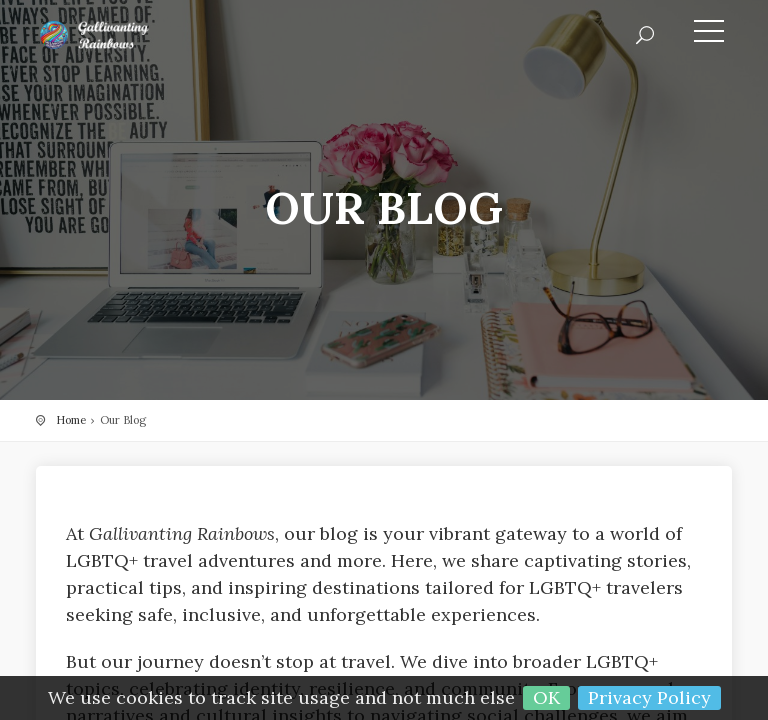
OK (546, 697)
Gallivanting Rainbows (126, 35)
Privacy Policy (649, 697)
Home (71, 420)
